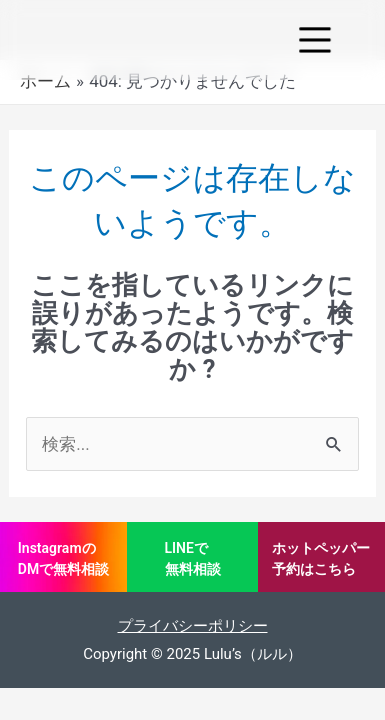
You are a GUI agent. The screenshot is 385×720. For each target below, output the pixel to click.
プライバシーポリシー (193, 626)
